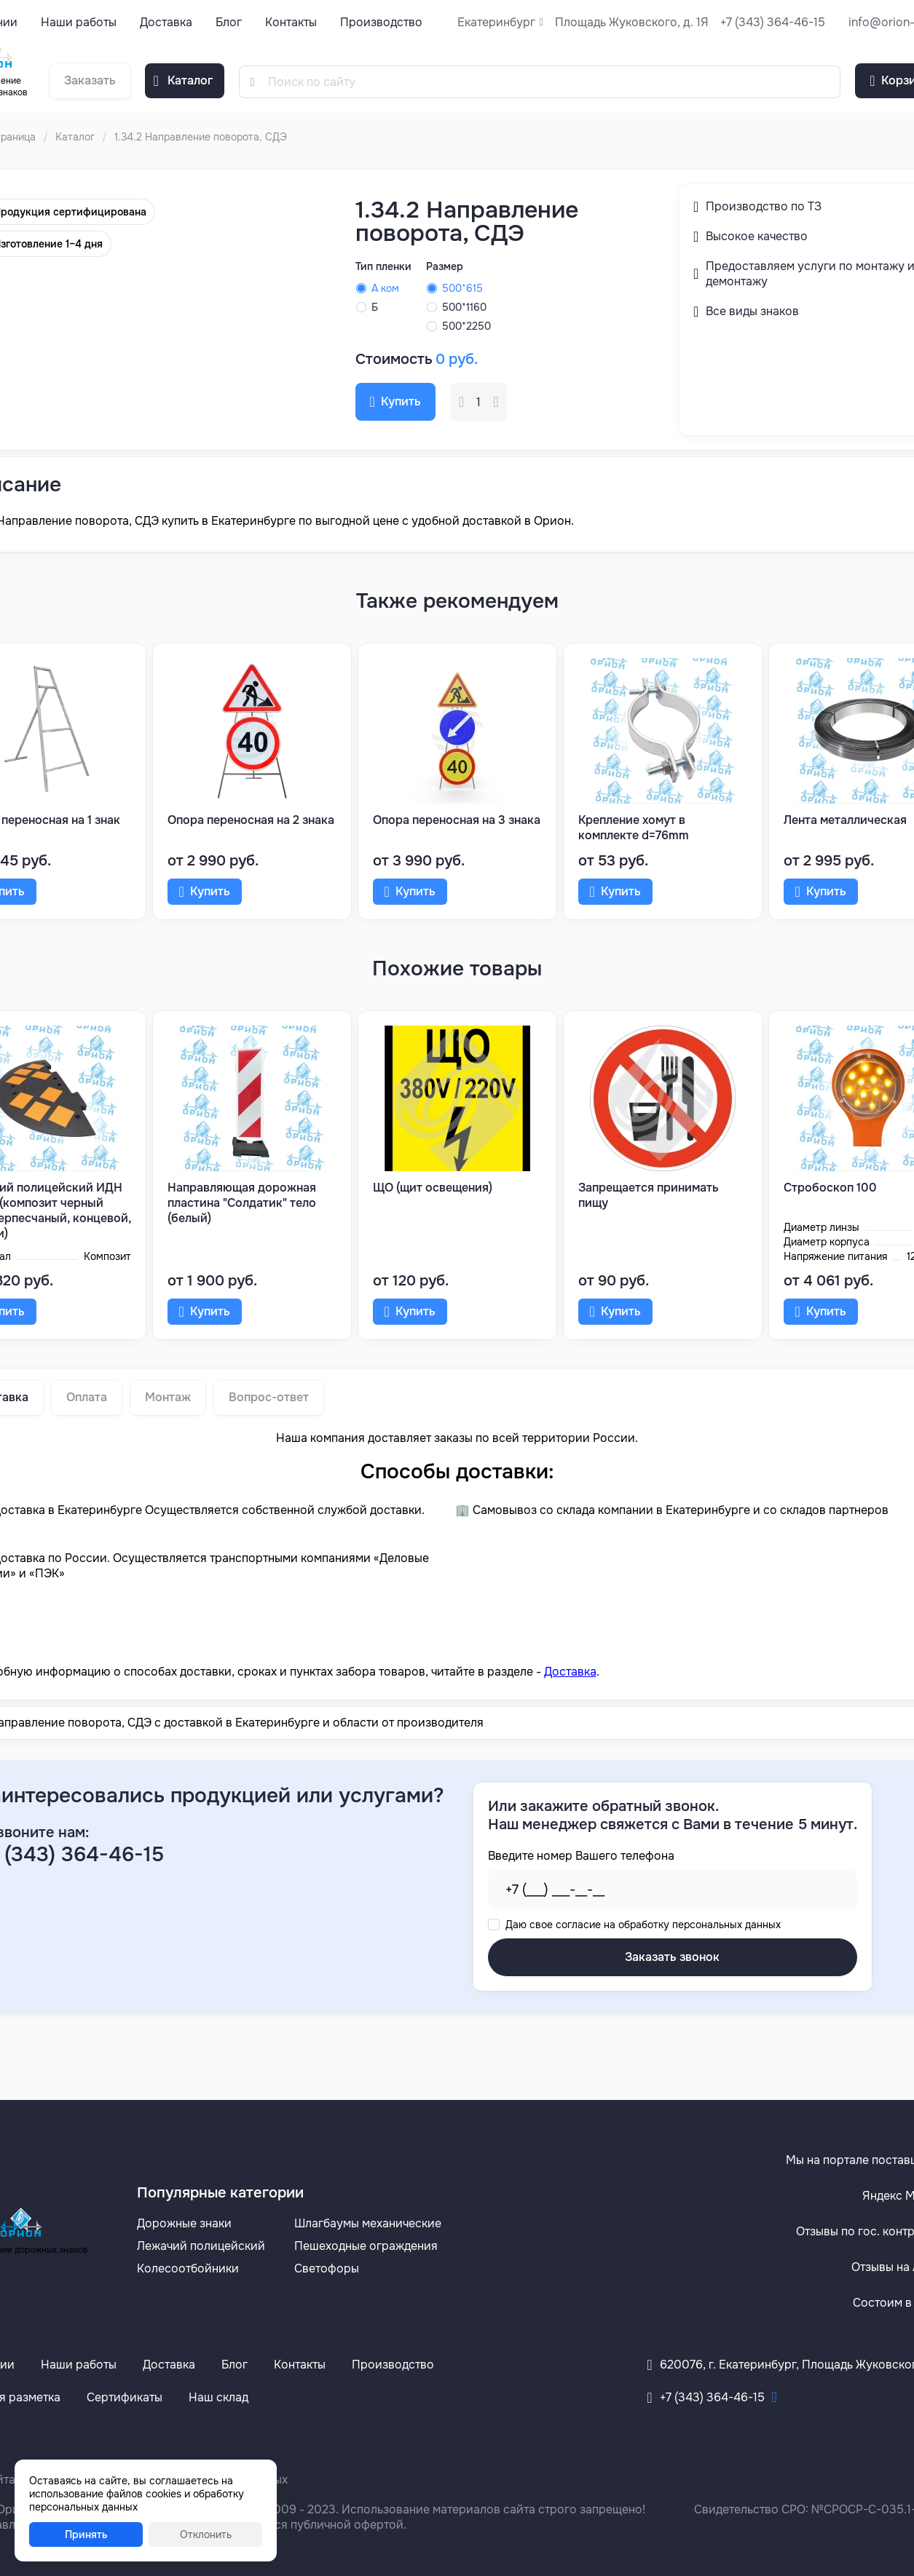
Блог (229, 22)
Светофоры (326, 2268)
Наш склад (218, 2397)
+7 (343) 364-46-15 (772, 22)
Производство (381, 22)
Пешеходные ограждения (366, 2246)
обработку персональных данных (699, 1924)
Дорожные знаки (184, 2223)
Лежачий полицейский (201, 2246)
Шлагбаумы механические (367, 2223)
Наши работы (79, 22)
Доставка (166, 22)
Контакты (291, 22)
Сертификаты (124, 2397)
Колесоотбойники (188, 2268)
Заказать (90, 80)
